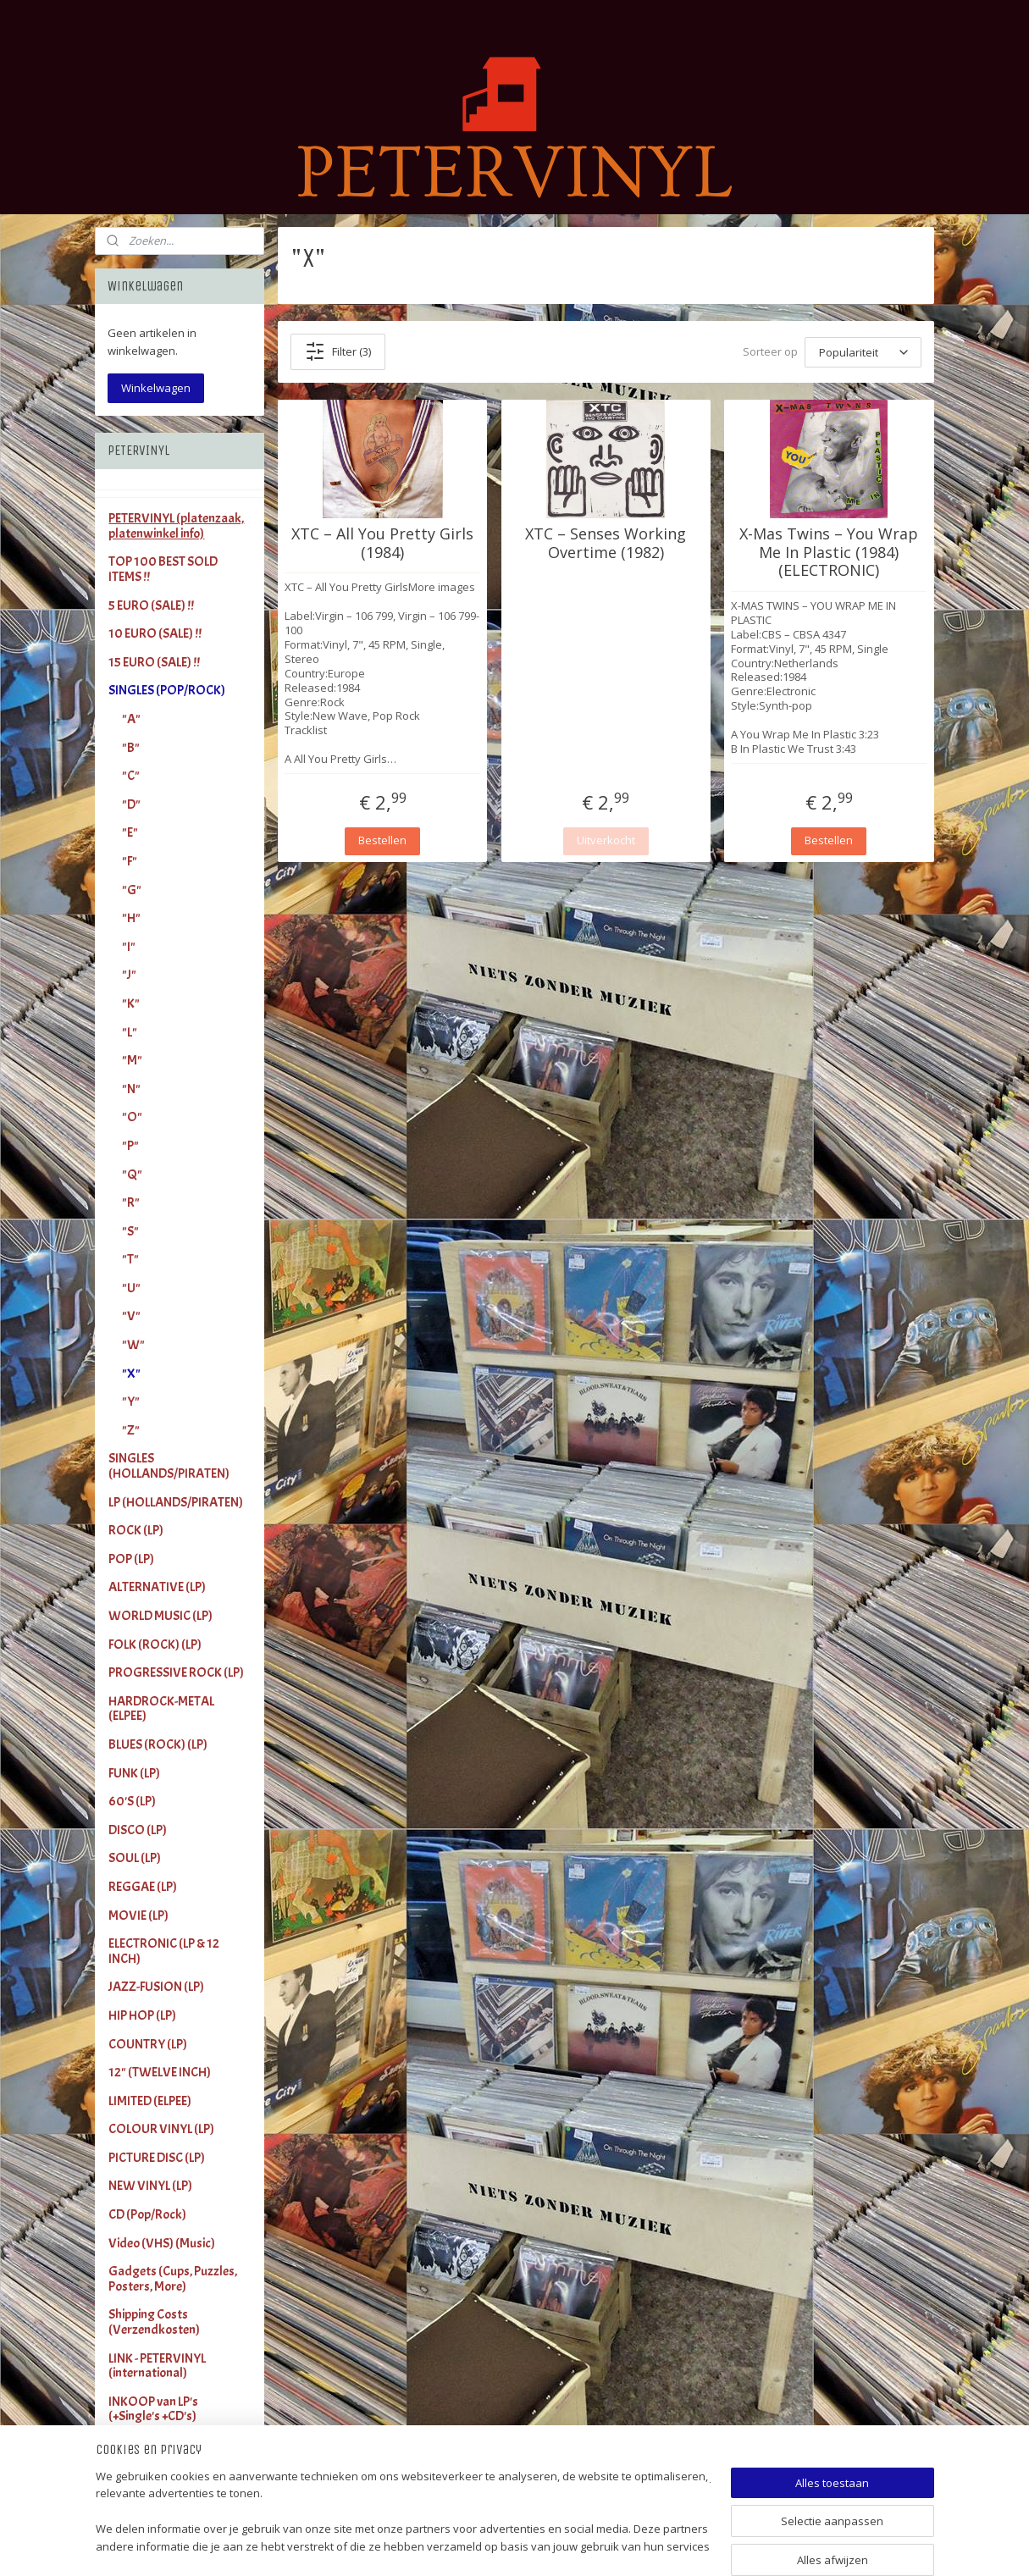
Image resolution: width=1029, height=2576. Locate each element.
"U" (131, 1288)
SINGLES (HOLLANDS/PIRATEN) (169, 1466)
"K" (131, 1003)
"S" (130, 1231)
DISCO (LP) (137, 1829)
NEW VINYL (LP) (150, 2185)
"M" (132, 1060)
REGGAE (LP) (142, 1886)
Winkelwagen (156, 387)
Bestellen (382, 840)
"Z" (131, 1430)
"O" (132, 1116)
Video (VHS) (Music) (161, 2243)
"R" (131, 1202)
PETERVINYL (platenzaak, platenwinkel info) (176, 526)
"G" (131, 890)
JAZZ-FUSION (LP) (156, 1986)
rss (601, 2545)
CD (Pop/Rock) (147, 2214)
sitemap (566, 2545)
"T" (130, 1259)
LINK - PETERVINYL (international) (157, 2366)
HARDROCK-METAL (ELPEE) (161, 1709)
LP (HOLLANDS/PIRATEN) (175, 1502)
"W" (133, 1344)
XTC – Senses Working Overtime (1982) (605, 543)
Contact (130, 2473)
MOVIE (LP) (138, 1915)
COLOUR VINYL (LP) (161, 2128)
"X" (131, 1373)
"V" (131, 1315)
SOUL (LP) (134, 1857)
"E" (130, 832)
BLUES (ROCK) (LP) (157, 1744)
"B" (131, 747)
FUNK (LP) (134, 1773)
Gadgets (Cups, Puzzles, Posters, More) (172, 2279)
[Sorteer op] (863, 352)
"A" (131, 718)
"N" (131, 1089)
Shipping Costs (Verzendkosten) (154, 2322)
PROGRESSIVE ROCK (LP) (176, 1672)
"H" (131, 917)
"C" (131, 775)
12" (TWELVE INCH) (159, 2072)
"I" (129, 946)
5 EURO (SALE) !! (151, 605)
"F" (129, 861)
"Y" (131, 1401)
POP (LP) (131, 1559)
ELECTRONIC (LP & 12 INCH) (163, 1951)
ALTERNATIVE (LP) (157, 1586)
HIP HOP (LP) (142, 2015)
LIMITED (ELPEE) (149, 2100)
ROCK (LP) (135, 1530)
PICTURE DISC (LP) (156, 2157)
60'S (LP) (132, 1801)
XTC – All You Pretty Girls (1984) (382, 543)
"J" (129, 974)
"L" (129, 1032)
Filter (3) (338, 351)
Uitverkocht (606, 840)
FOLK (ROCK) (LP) (155, 1644)
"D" (131, 804)
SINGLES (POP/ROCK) (166, 690)
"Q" (132, 1174)
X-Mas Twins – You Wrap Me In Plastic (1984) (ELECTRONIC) (828, 552)
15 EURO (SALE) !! (154, 662)
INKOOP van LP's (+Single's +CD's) (153, 2409)
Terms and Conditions (166, 2444)
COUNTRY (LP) (147, 2044)
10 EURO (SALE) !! (155, 633)
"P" (130, 1145)
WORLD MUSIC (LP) (160, 1615)
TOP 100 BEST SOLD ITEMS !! (163, 569)
